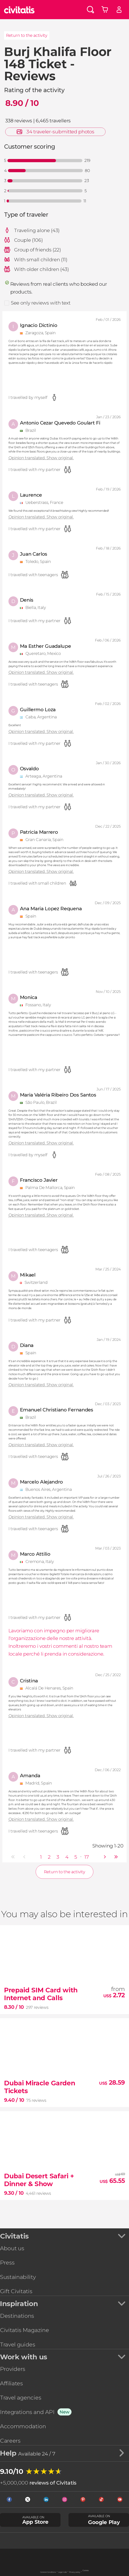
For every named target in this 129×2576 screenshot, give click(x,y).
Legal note (62, 2572)
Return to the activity (26, 35)
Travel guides (17, 2344)
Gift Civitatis (16, 2291)
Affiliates (11, 2383)
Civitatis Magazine (24, 2330)
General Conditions (48, 2572)
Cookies (86, 2570)
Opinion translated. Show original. (41, 458)
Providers (12, 2369)
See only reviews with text (41, 303)
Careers (10, 2440)
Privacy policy (74, 2572)
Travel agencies (20, 2397)
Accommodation (23, 2426)
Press (7, 2262)
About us (12, 2248)
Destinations (17, 2316)
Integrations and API (27, 2412)
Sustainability (18, 2277)
